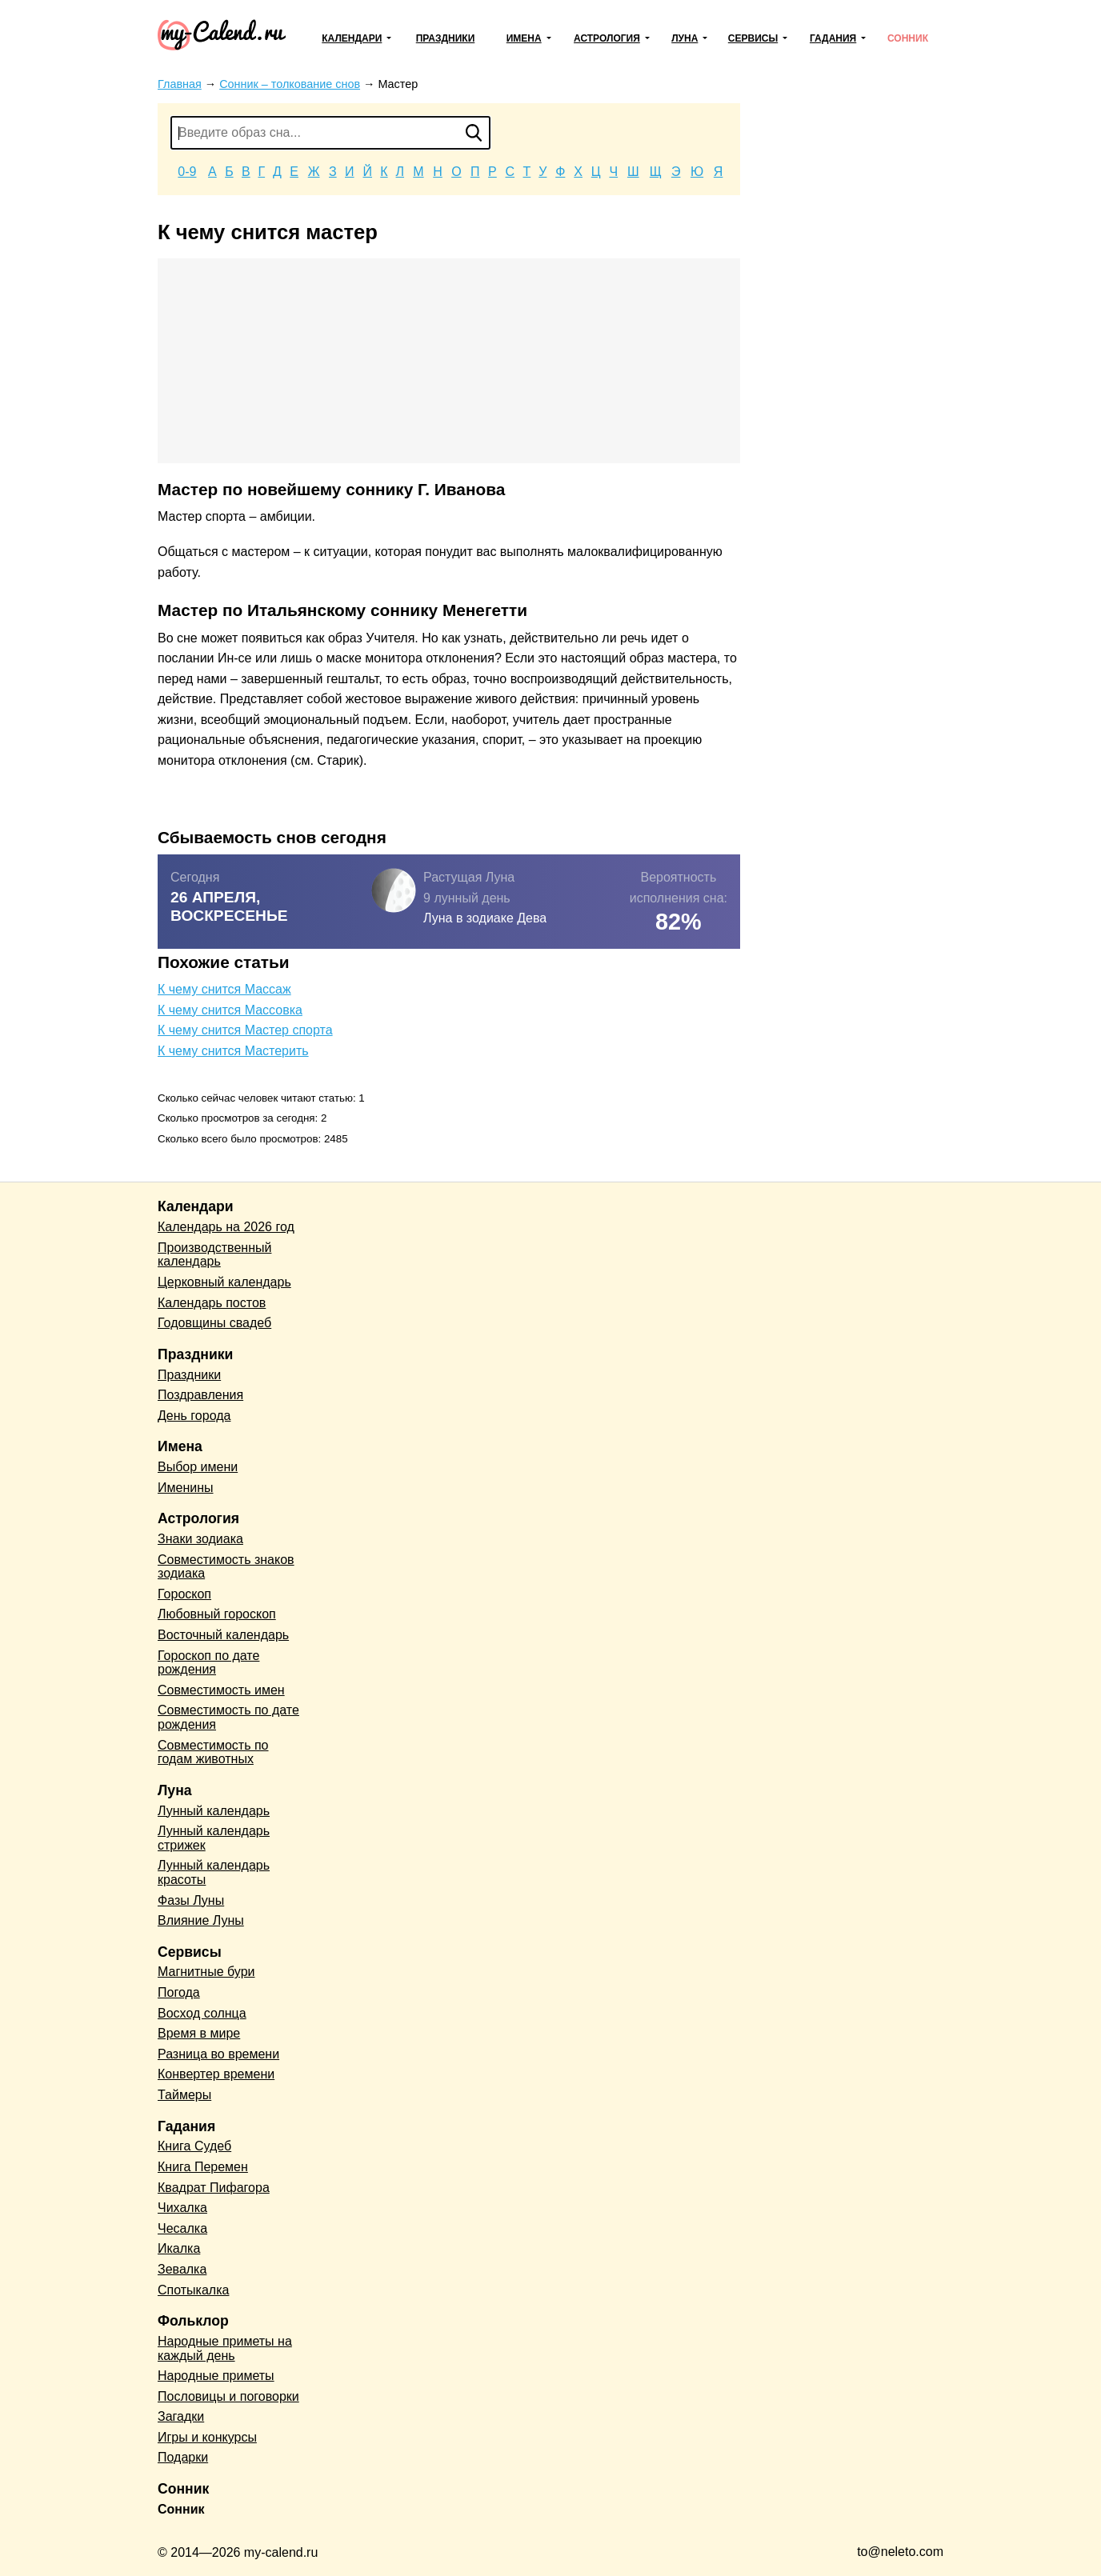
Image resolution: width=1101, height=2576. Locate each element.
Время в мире (199, 2033)
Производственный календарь (214, 1255)
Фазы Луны (191, 1900)
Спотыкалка (193, 2290)
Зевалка (182, 2269)
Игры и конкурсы (207, 2437)
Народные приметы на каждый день (225, 2348)
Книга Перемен (203, 2167)
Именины (186, 1487)
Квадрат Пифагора (214, 2187)
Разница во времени (218, 2054)
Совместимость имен (221, 1690)
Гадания (833, 38)
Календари (352, 38)
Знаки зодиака (200, 1539)
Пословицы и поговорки (228, 2396)
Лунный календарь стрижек (214, 1838)
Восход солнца (202, 2013)
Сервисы (753, 38)
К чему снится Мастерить (233, 1051)
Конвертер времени (216, 2074)
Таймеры (184, 2095)
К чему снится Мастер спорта (245, 1030)
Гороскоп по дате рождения (208, 1663)
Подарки (183, 2457)
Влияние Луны (201, 1920)
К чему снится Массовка (230, 1010)
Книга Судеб (194, 2146)
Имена (524, 38)
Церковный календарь (224, 1282)
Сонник (907, 38)
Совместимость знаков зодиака (226, 1567)
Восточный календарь (223, 1635)
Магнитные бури (206, 1971)
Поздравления (200, 1395)
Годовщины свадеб (214, 1323)
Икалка (179, 2248)
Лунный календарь (214, 1811)
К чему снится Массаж (224, 989)
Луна (684, 38)
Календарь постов (212, 1303)
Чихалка (182, 2207)
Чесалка (182, 2228)
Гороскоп (184, 1594)
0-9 (187, 171)
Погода (179, 1992)
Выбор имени (198, 1467)
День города (194, 1415)
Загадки (181, 2416)
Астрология (607, 38)
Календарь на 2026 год (226, 1227)
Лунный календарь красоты (214, 1872)
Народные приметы (216, 2375)
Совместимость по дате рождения (228, 1717)
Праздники (445, 38)
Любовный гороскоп (217, 1614)
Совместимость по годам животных (213, 1752)
